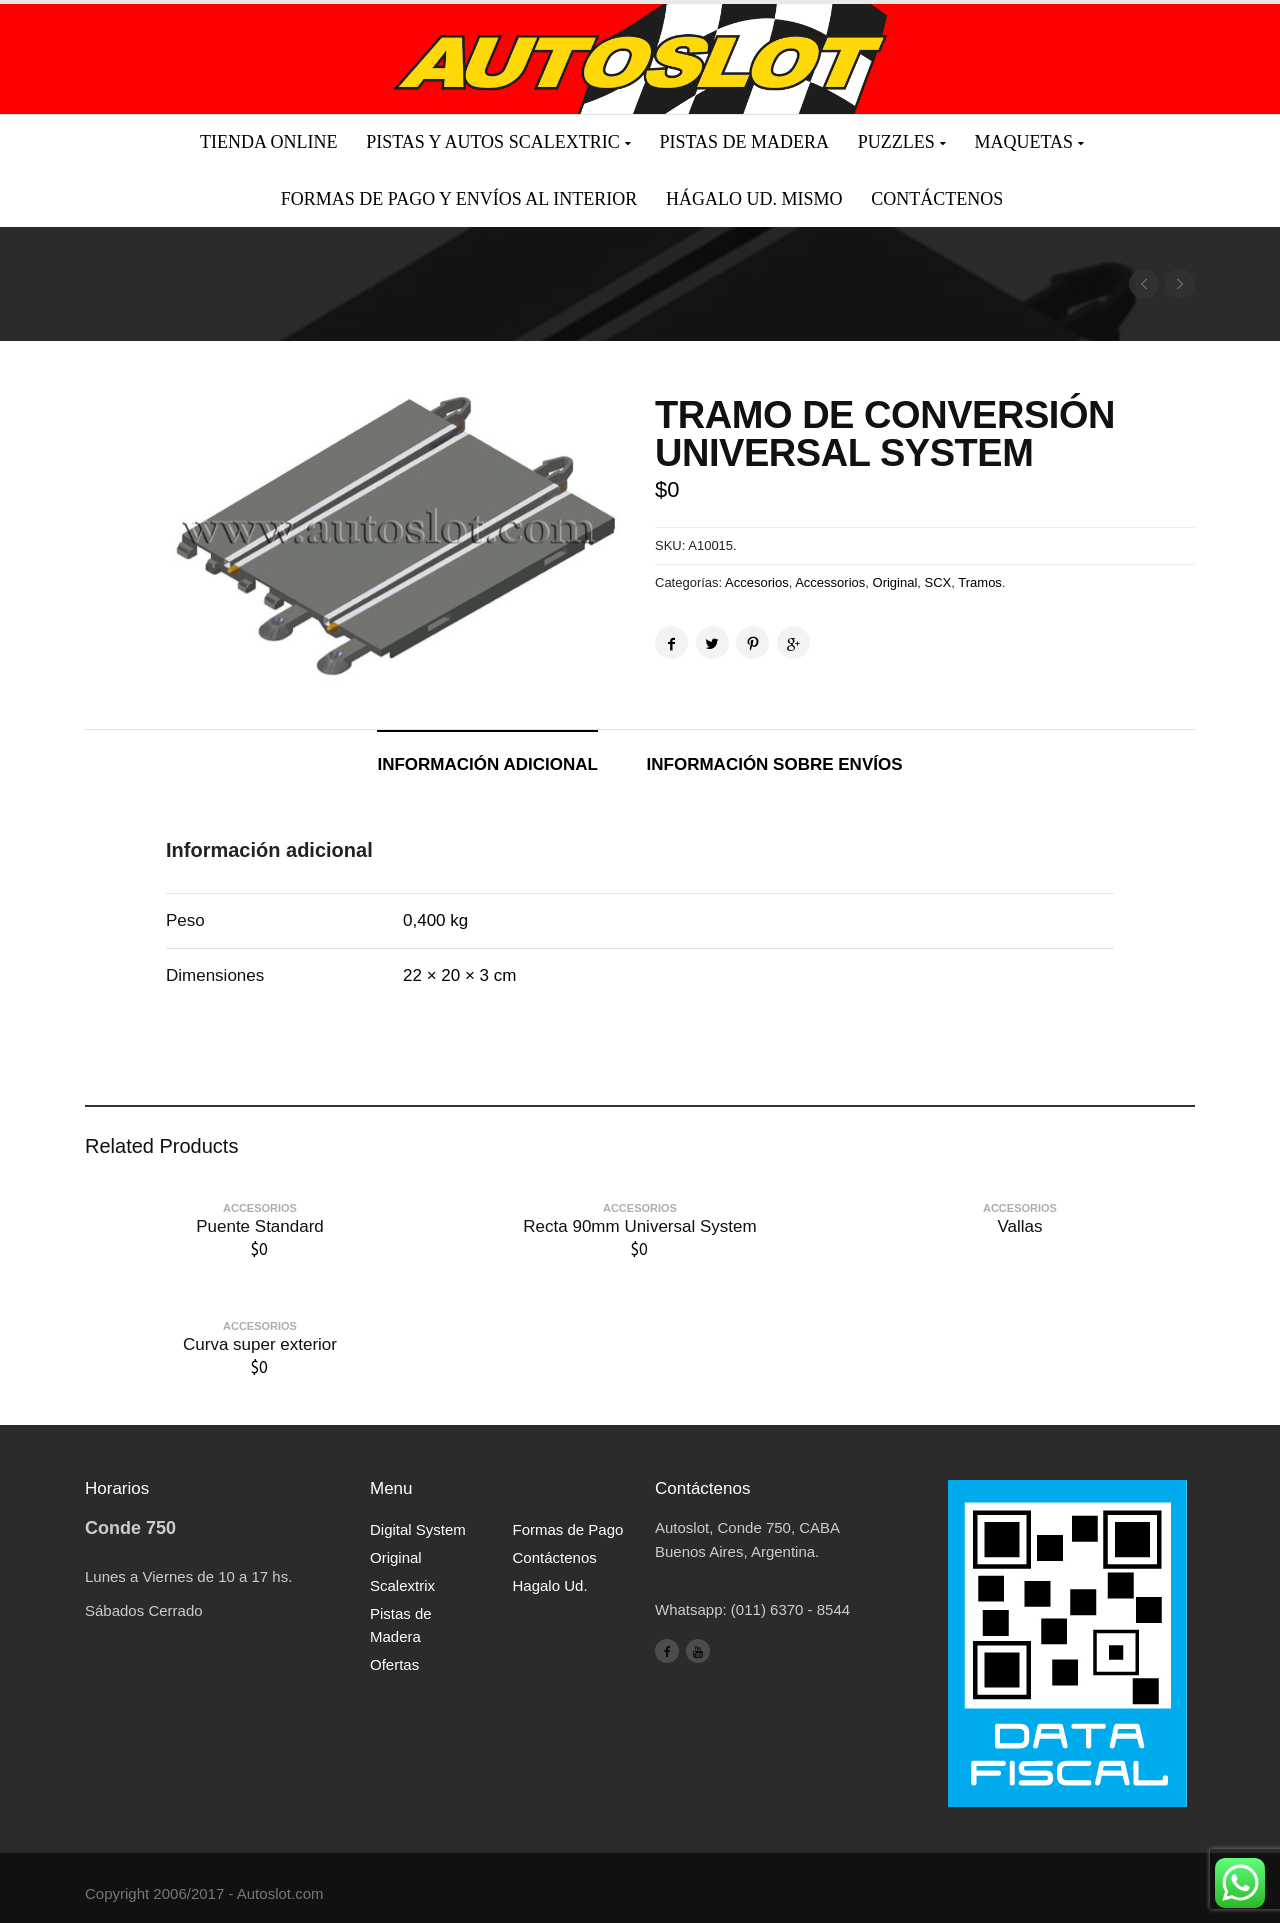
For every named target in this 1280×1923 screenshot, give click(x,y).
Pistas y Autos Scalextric (492, 142)
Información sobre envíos (775, 764)
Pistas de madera (744, 142)
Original (895, 582)
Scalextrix (402, 1585)
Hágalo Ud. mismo (754, 199)
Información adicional (487, 764)
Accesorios (757, 582)
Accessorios (830, 582)
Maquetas (1023, 142)
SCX (938, 582)
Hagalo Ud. (550, 1585)
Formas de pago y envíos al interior (459, 199)
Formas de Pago (568, 1529)
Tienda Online (268, 142)
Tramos (980, 582)
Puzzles (896, 142)
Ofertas (394, 1664)
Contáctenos (937, 199)
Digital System (418, 1529)
